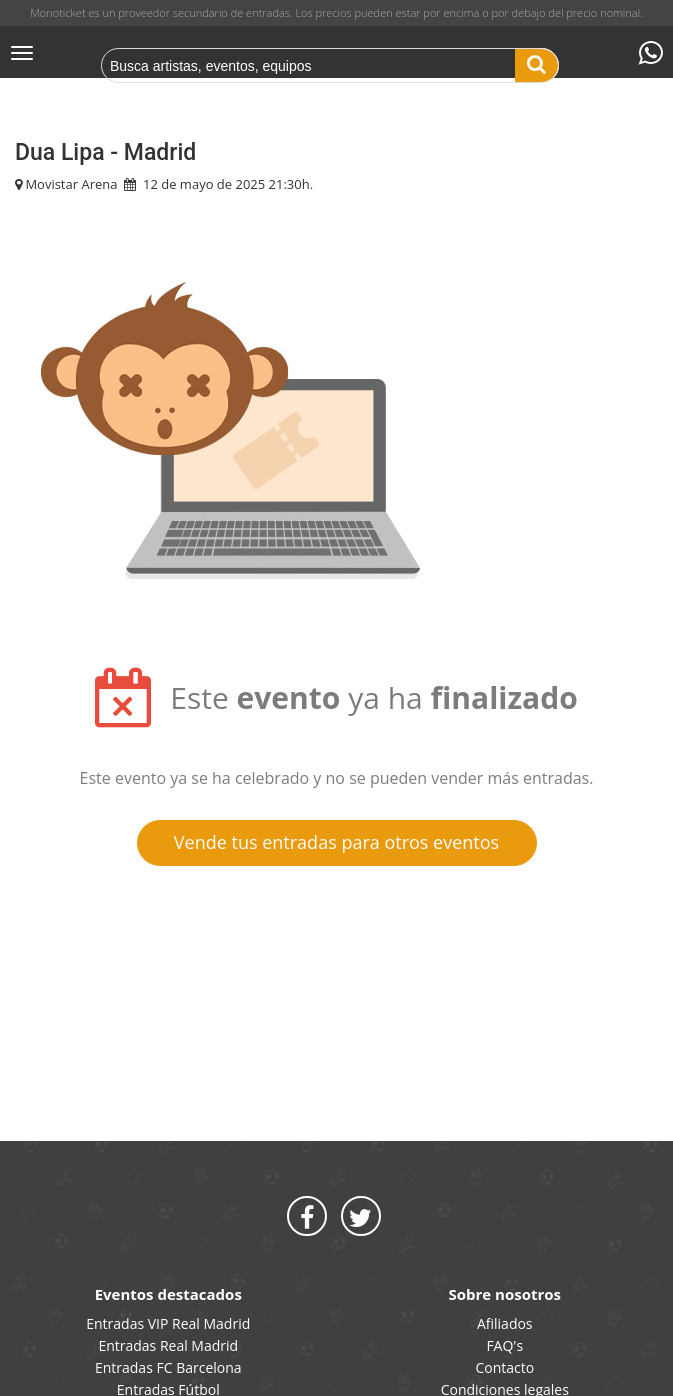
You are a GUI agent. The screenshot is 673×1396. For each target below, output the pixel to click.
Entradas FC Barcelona (168, 1367)
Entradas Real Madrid (168, 1345)
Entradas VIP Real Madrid (168, 1323)
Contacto (504, 1367)
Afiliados (505, 1323)
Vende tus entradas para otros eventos (336, 842)
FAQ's (504, 1345)
